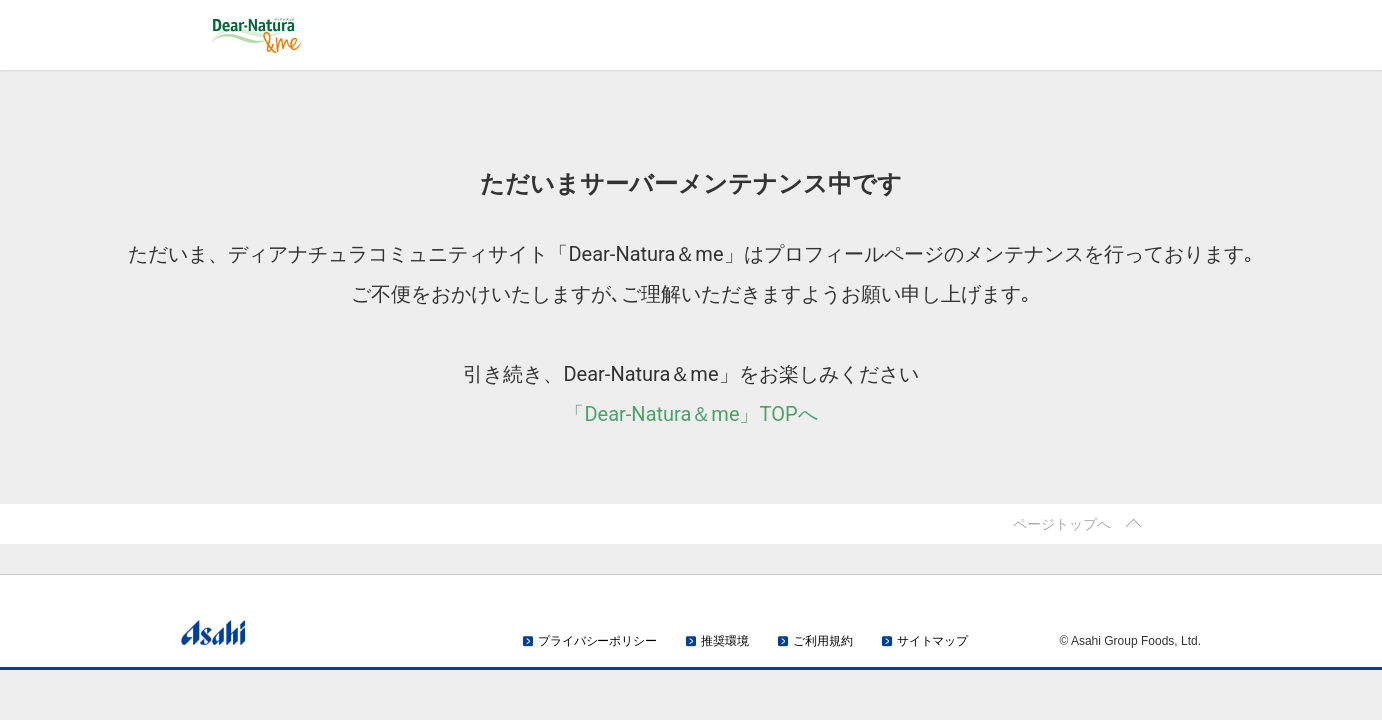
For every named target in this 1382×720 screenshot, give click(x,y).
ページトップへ (1062, 524)
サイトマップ (932, 641)
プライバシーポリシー (597, 641)
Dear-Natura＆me (326, 35)
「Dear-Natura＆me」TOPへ (690, 414)
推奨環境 (725, 641)
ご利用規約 (822, 641)
